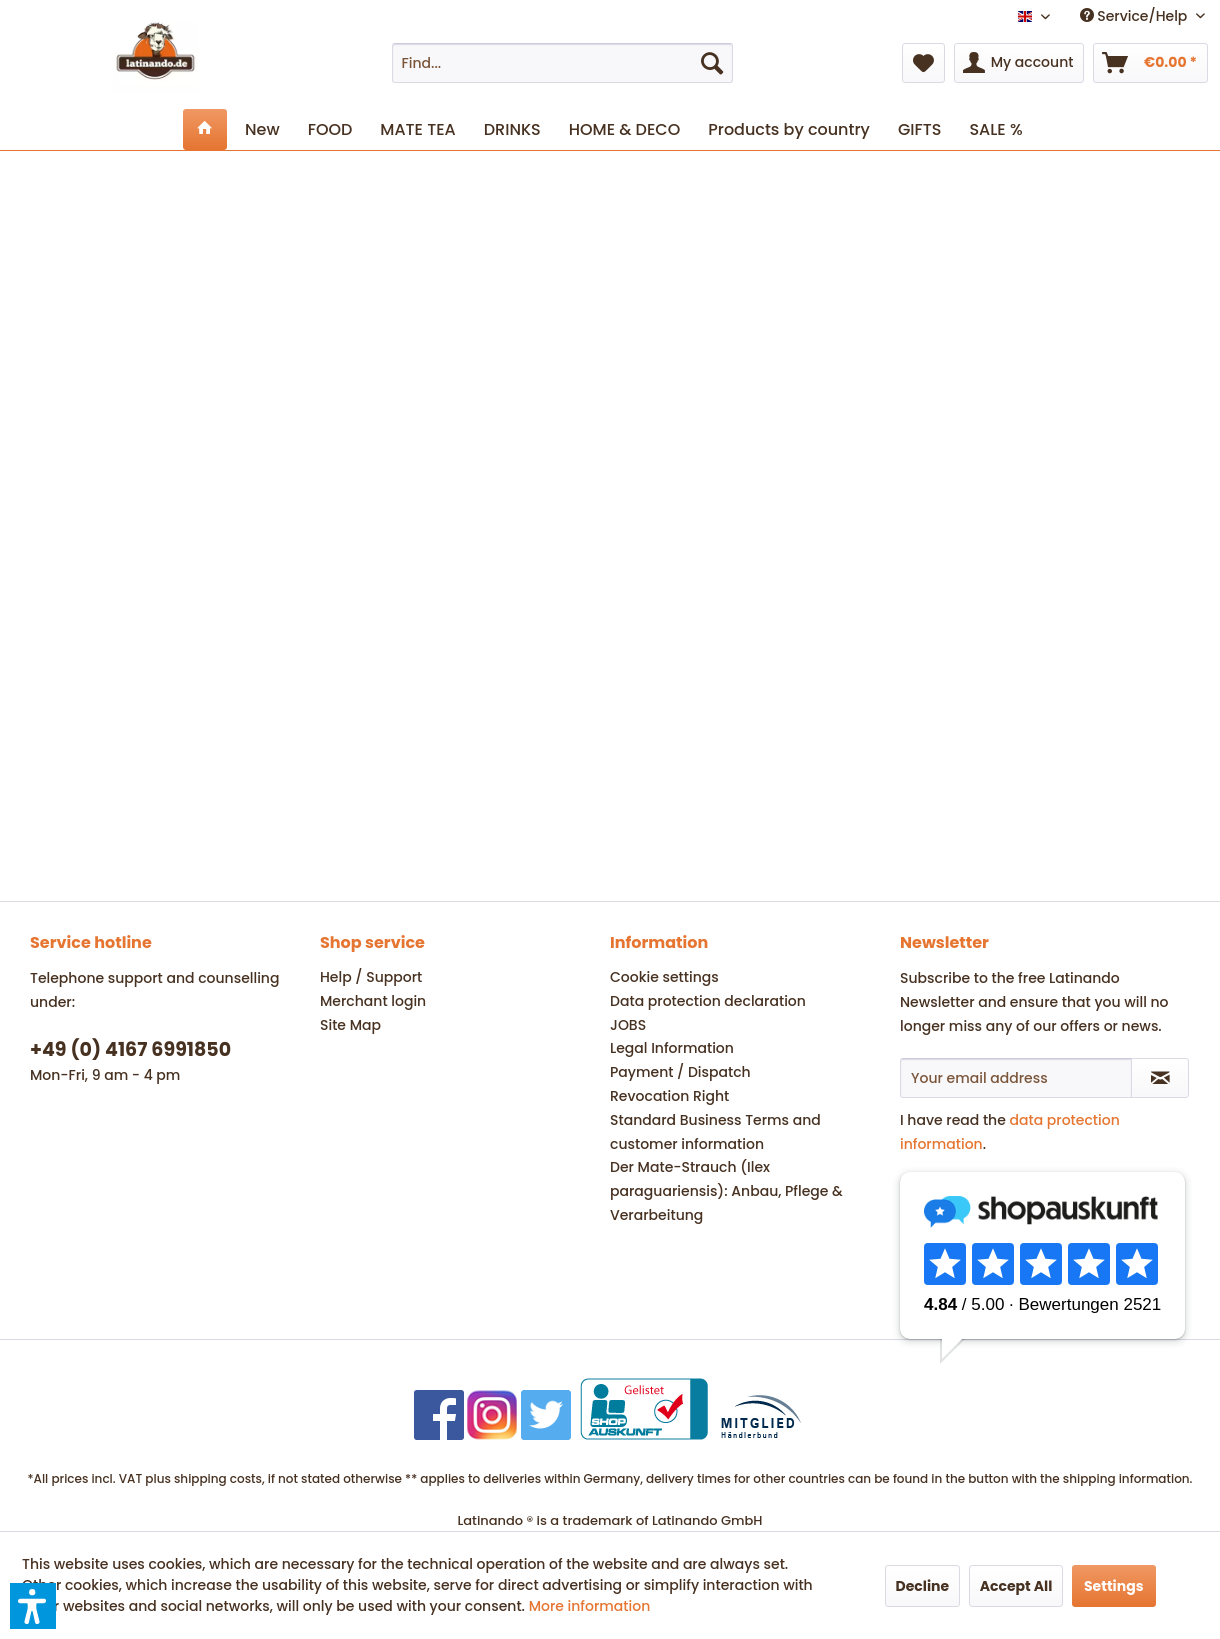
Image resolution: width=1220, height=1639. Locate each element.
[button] (33, 1606)
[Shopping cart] (1150, 63)
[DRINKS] (512, 129)
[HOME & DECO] (624, 129)
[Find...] (563, 63)
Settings (1114, 1586)
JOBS (628, 1025)
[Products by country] (789, 129)
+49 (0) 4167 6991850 (130, 1049)
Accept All (1016, 1586)
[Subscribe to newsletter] (1160, 1078)
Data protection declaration (708, 1001)
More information (590, 1606)
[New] (262, 129)
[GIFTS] (920, 129)
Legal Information (672, 1048)
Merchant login (373, 1001)
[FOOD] (330, 129)
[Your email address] (1016, 1078)
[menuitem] (563, 63)
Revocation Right (669, 1096)
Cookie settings (664, 977)
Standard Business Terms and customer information (715, 1132)
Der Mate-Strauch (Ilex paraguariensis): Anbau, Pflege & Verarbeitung (726, 1191)
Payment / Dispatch (680, 1072)
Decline (923, 1586)
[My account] (1019, 63)
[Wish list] (923, 63)
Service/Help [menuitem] (1135, 16)
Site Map (350, 1025)
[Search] (712, 63)
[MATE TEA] (417, 129)
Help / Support (371, 977)
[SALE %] (995, 129)
